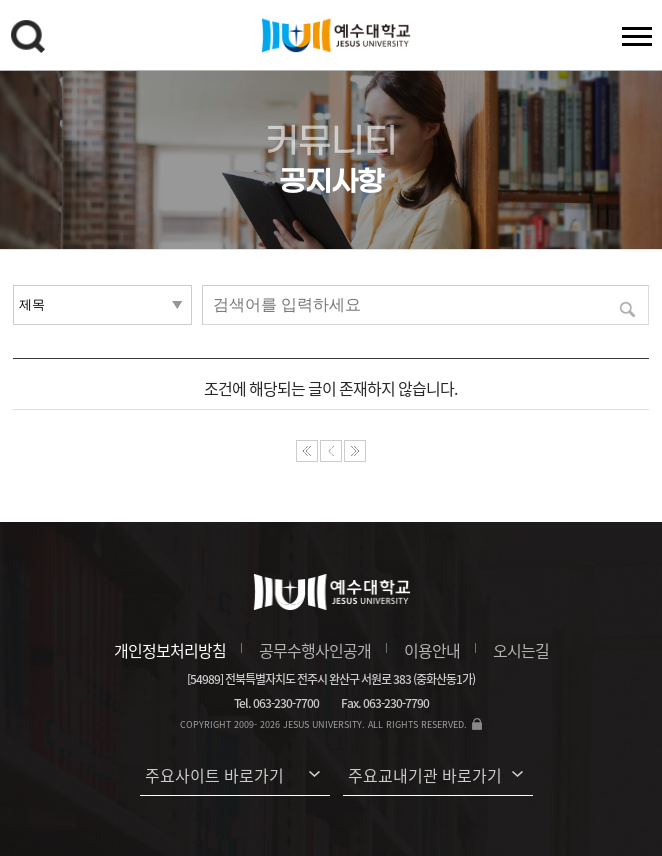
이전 (331, 451)
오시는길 (521, 650)
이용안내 (432, 650)
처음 (307, 451)
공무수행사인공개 (315, 650)
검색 (31, 40)
